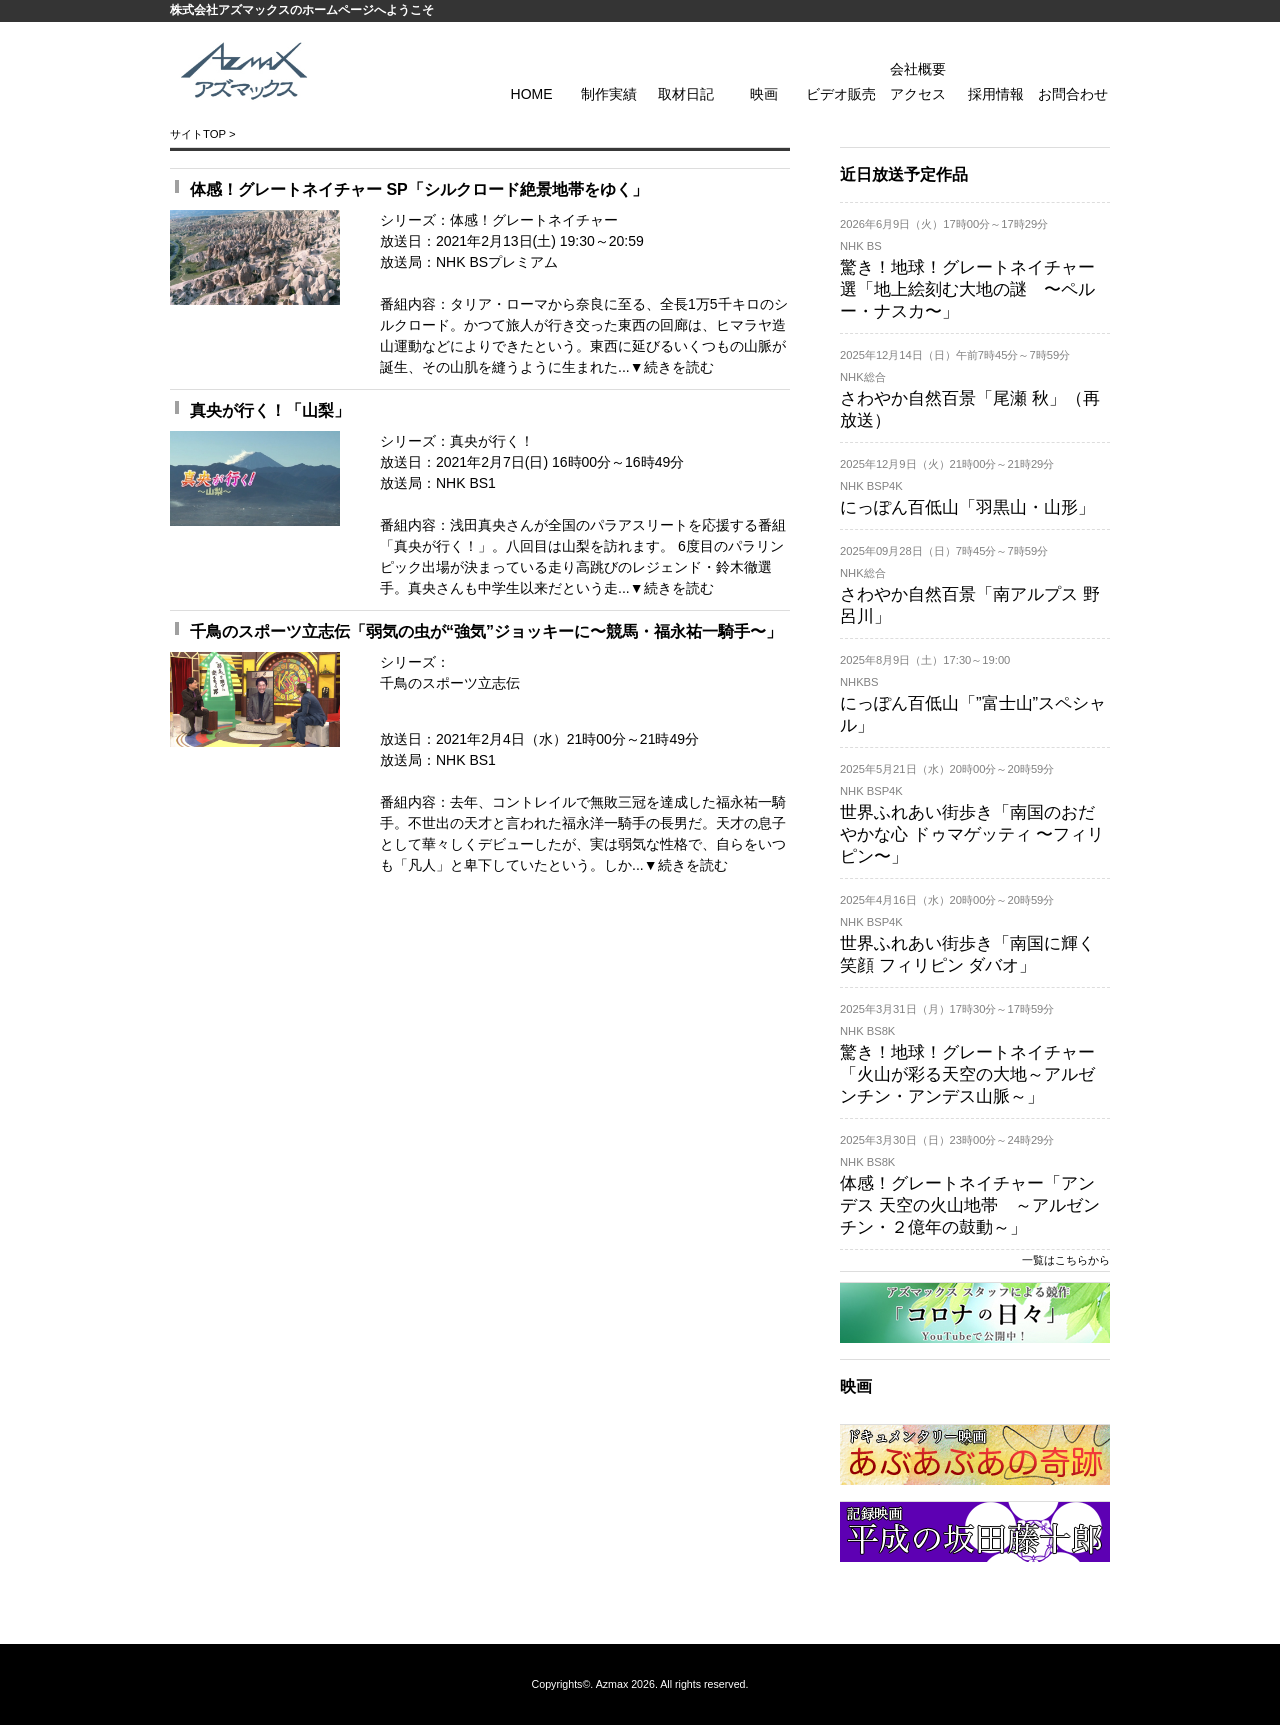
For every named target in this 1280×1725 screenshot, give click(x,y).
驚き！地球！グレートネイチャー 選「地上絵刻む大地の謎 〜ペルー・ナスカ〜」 (967, 289)
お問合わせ (1073, 94)
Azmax (612, 1684)
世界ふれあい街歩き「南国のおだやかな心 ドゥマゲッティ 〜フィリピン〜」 (972, 834)
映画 (764, 94)
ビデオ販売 (841, 94)
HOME (532, 94)
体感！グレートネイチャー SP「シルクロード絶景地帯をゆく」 (419, 189)
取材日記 (686, 94)
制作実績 (609, 94)
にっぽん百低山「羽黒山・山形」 (967, 507)
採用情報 (996, 94)
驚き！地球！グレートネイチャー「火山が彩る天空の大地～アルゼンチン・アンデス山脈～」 (967, 1074)
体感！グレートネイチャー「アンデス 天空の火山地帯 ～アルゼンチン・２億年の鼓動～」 (970, 1205)
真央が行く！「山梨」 (270, 410)
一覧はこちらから (1066, 1260)
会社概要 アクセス (918, 81)
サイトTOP (198, 134)
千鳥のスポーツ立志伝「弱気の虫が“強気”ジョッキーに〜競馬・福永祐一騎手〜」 (486, 631)
